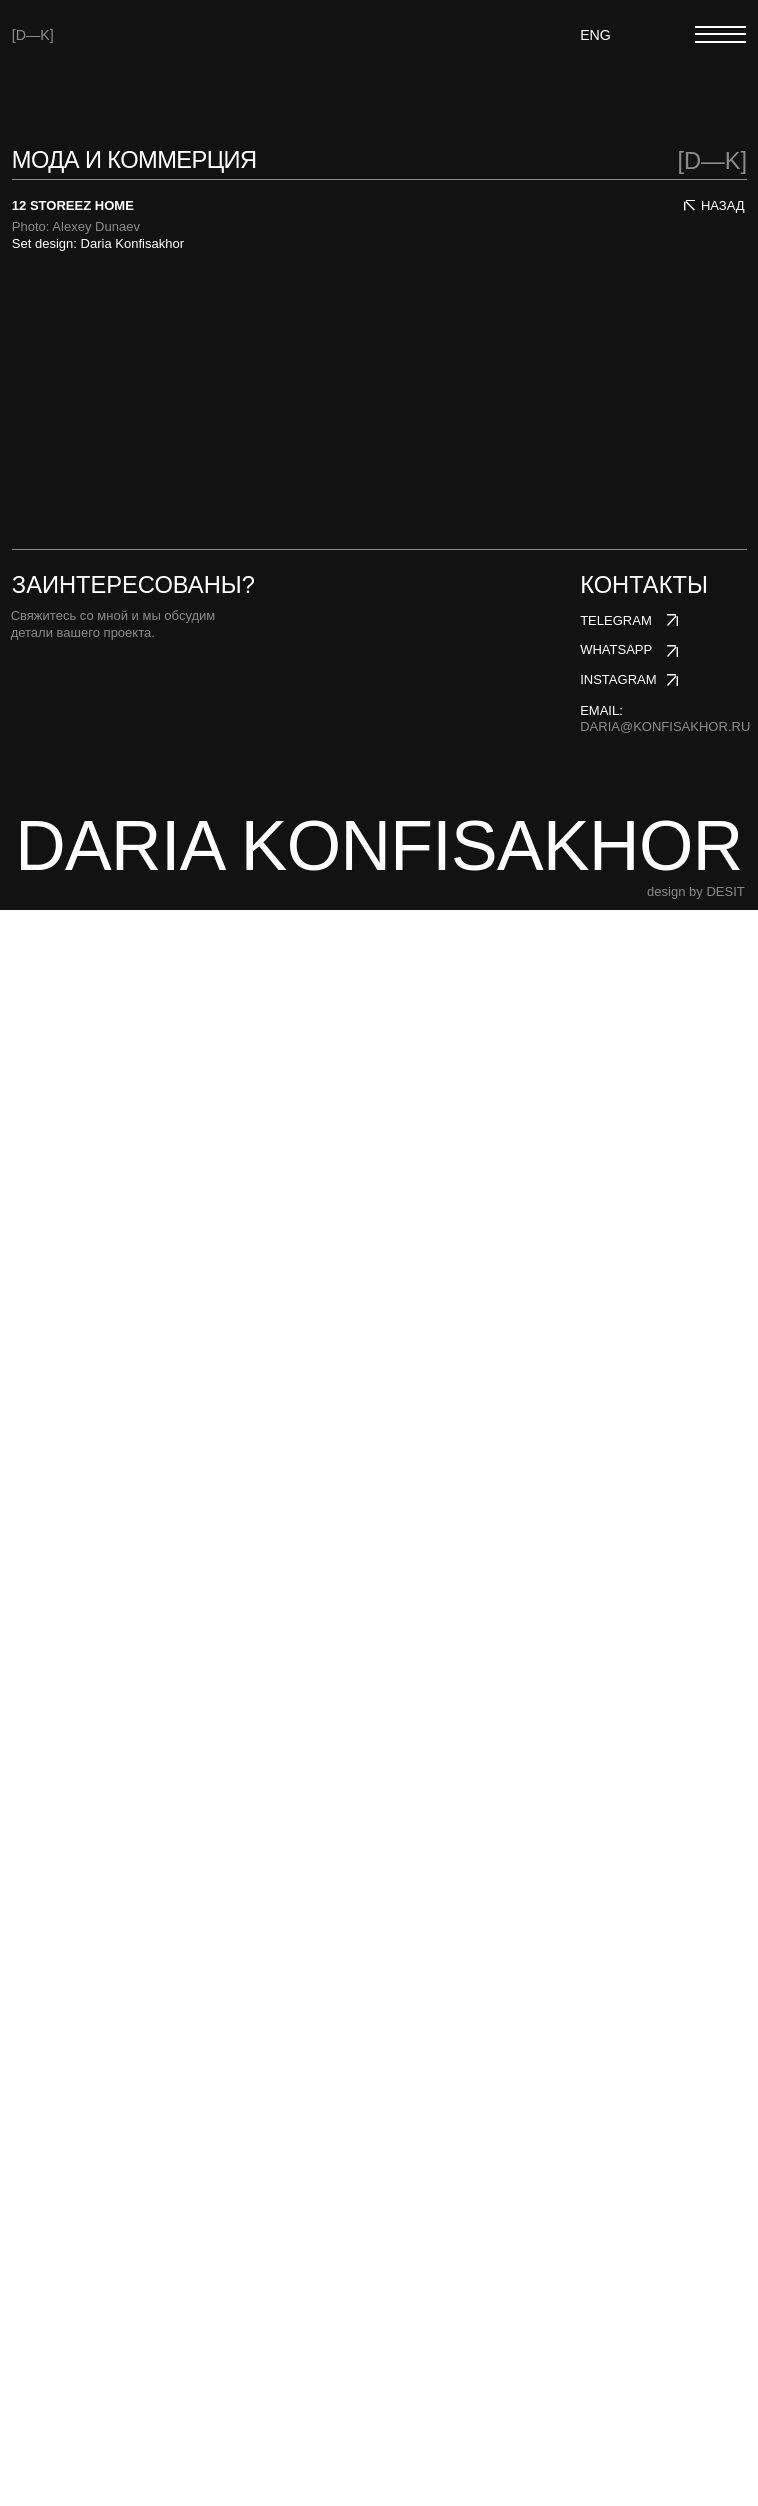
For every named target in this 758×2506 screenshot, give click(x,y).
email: (665, 2315)
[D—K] (33, 35)
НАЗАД (723, 205)
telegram (616, 2216)
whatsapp (616, 2246)
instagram (618, 2275)
